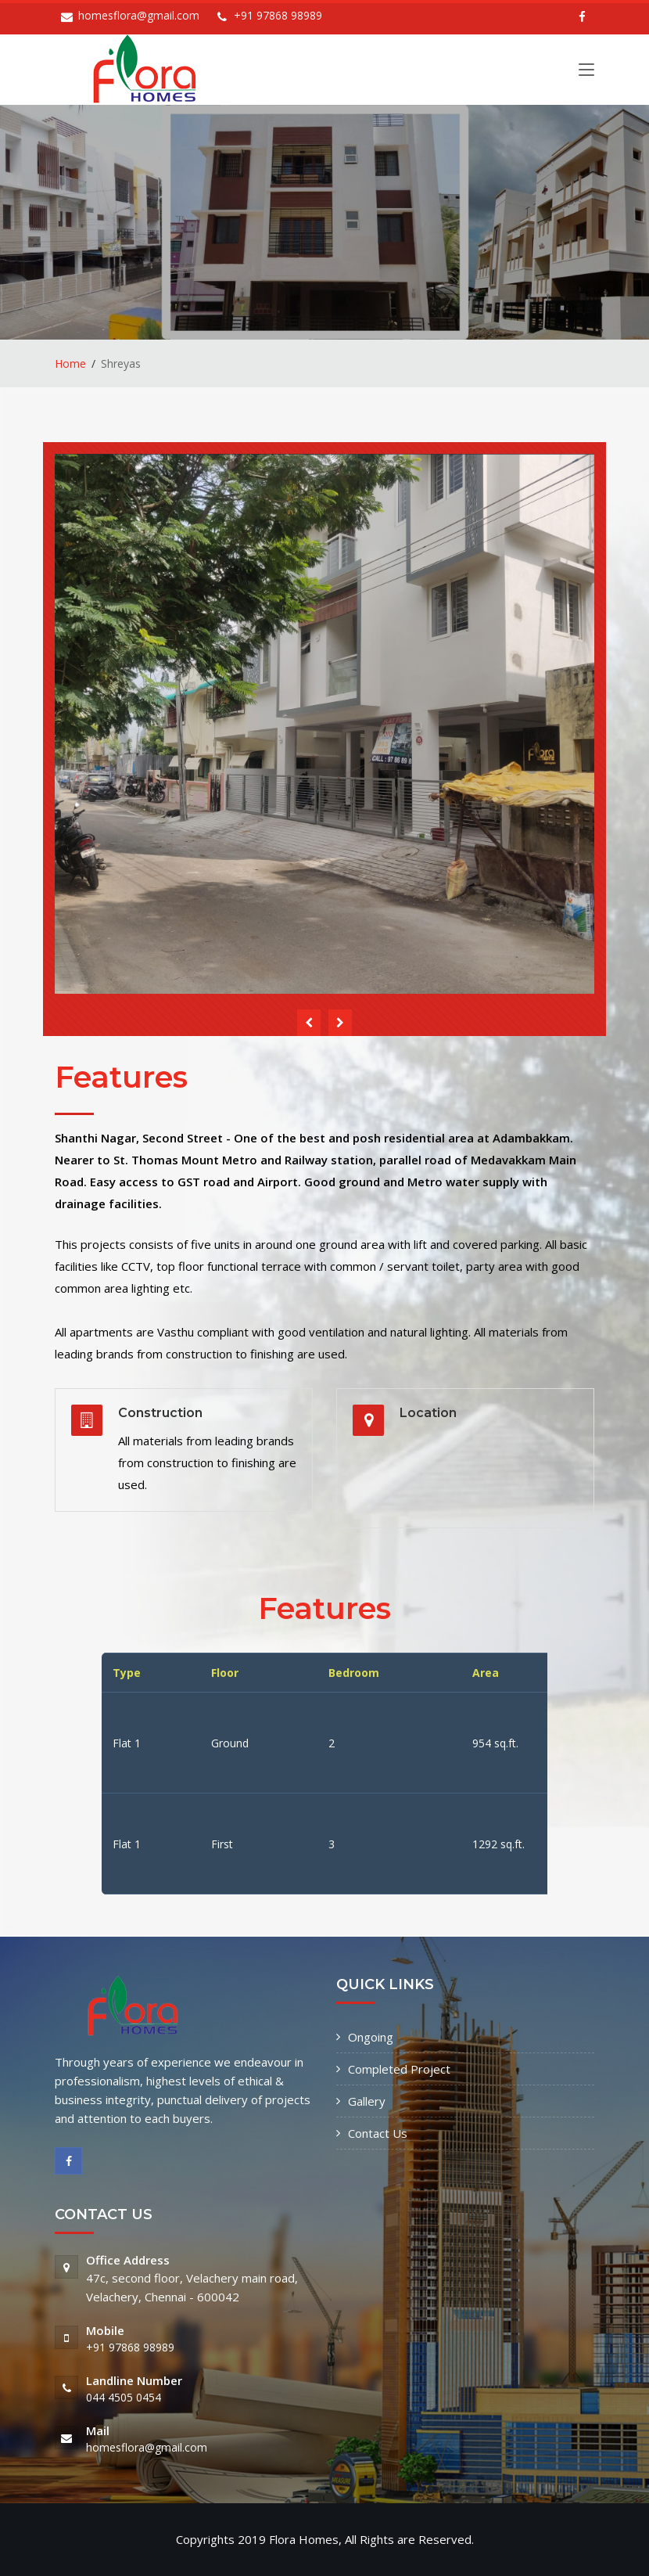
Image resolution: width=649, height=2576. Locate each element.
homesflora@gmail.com (138, 15)
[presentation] (309, 1022)
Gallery (366, 2101)
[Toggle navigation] (586, 72)
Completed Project (399, 2069)
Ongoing (370, 2037)
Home (70, 363)
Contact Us (377, 2133)
